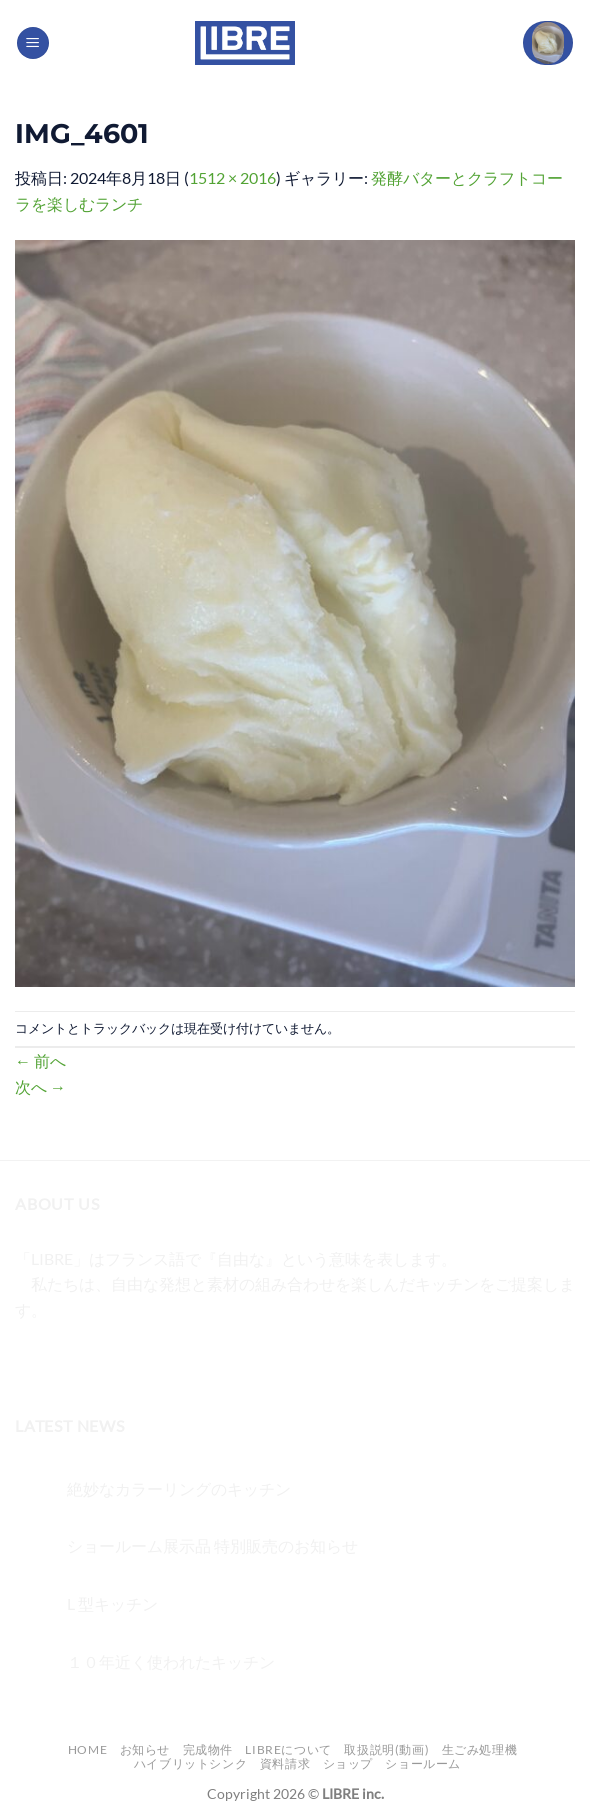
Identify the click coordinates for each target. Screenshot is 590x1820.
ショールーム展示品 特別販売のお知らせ (212, 1545)
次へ (40, 1086)
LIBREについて (288, 1749)
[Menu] (33, 43)
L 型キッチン (112, 1603)
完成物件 (208, 1749)
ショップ (348, 1763)
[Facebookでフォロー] (33, 1359)
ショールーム (423, 1763)
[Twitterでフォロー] (105, 1359)
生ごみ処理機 (480, 1749)
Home (87, 1749)
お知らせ (145, 1749)
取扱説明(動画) (386, 1749)
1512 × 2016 (232, 177)
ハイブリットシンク (191, 1763)
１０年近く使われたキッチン (171, 1661)
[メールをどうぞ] (141, 1359)
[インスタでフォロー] (69, 1359)
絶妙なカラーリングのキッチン (179, 1488)
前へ (40, 1060)
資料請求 (285, 1763)
